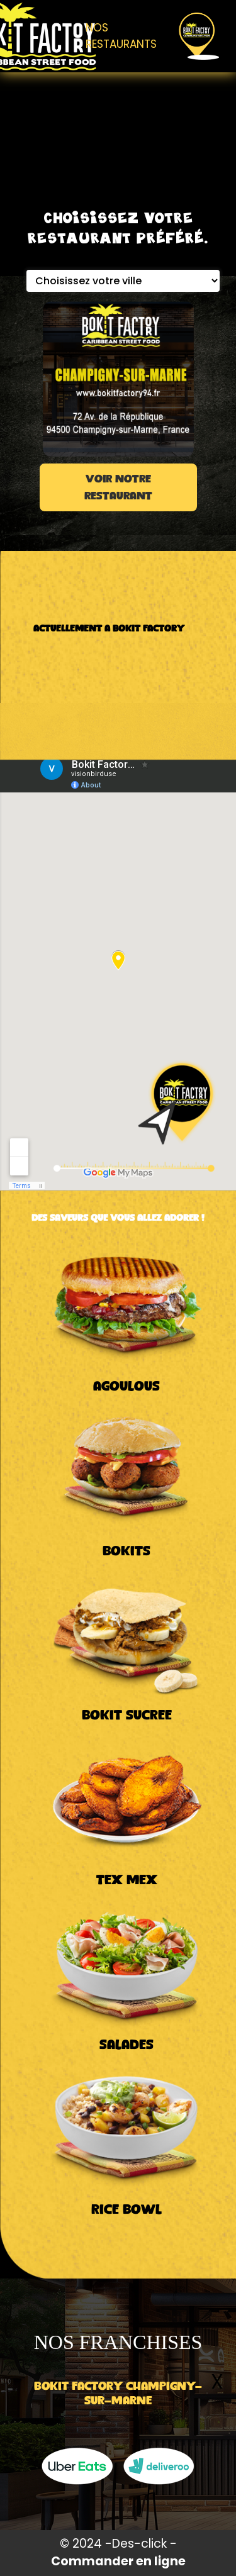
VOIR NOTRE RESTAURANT (118, 488)
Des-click (139, 2543)
